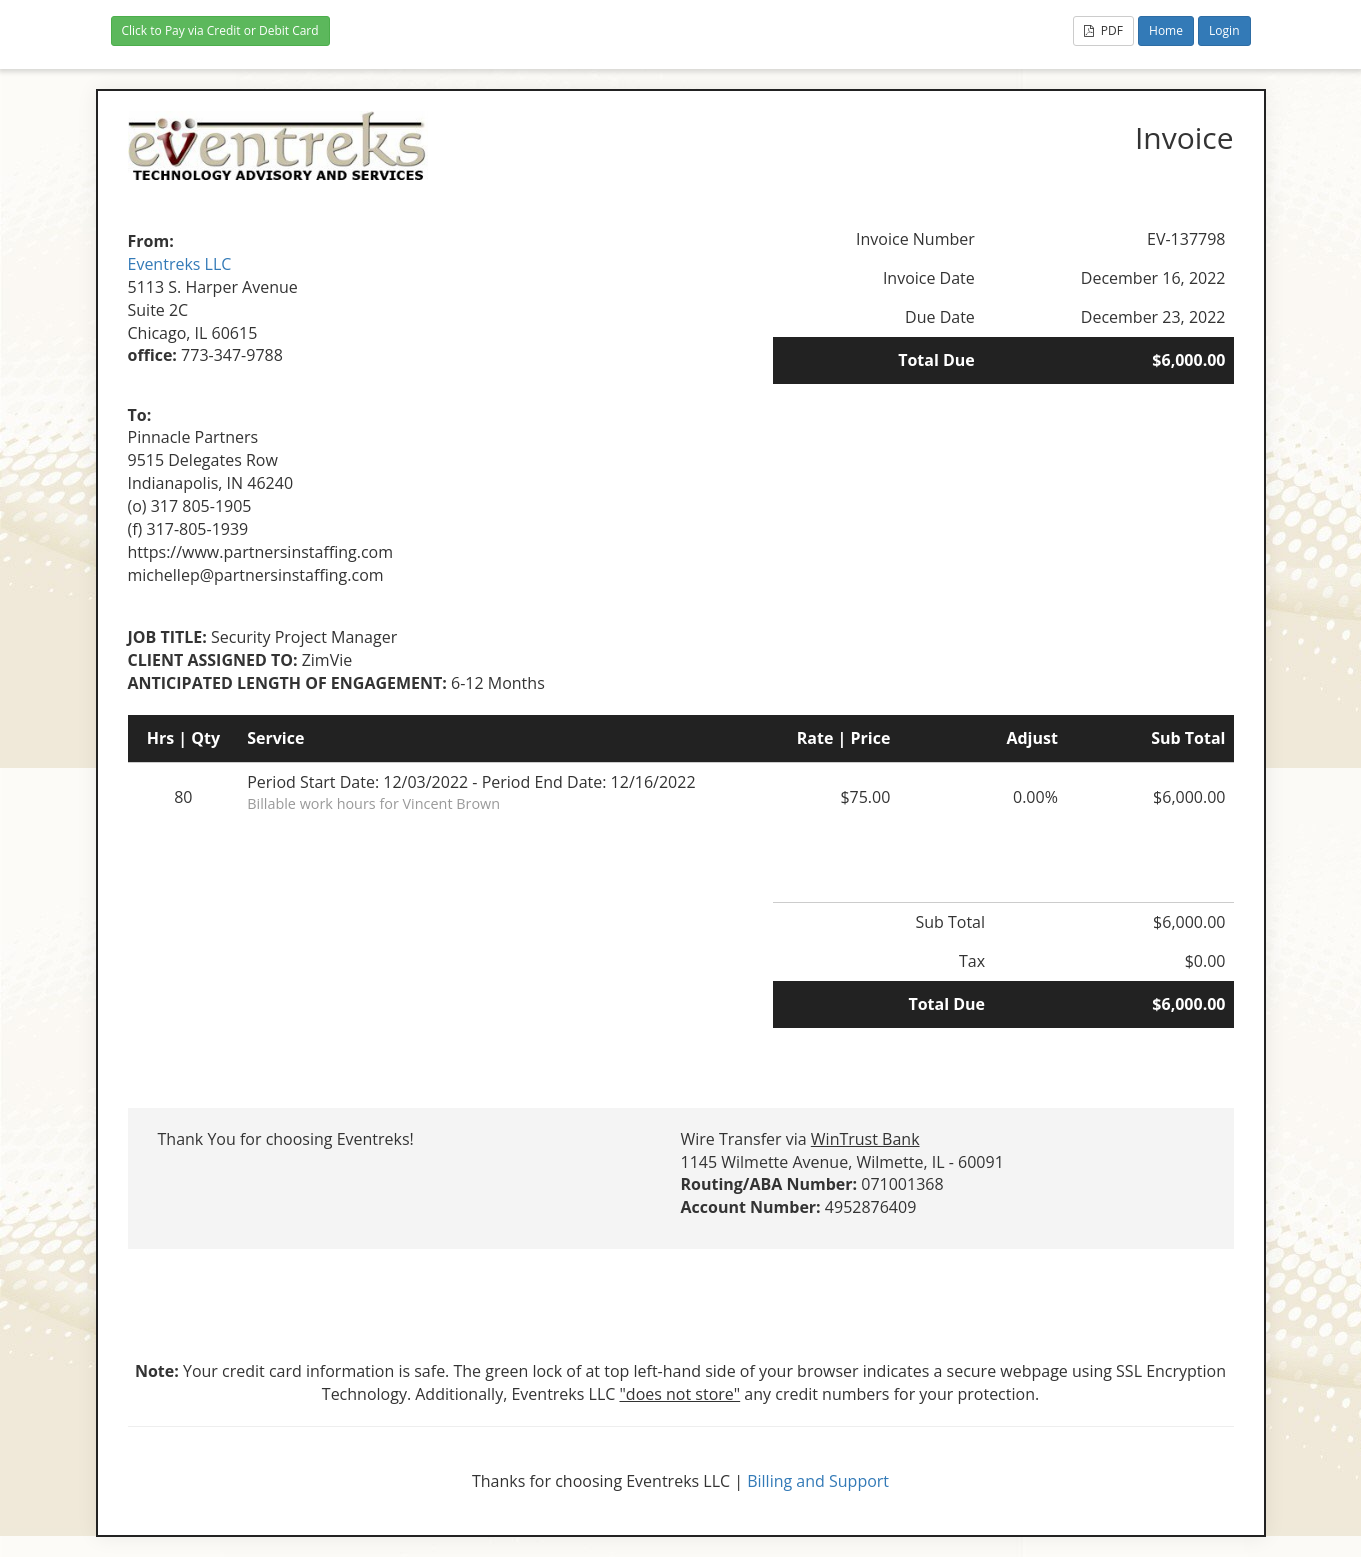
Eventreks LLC (180, 264)
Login (1224, 30)
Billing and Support (818, 1481)
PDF (1103, 30)
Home (1166, 30)
